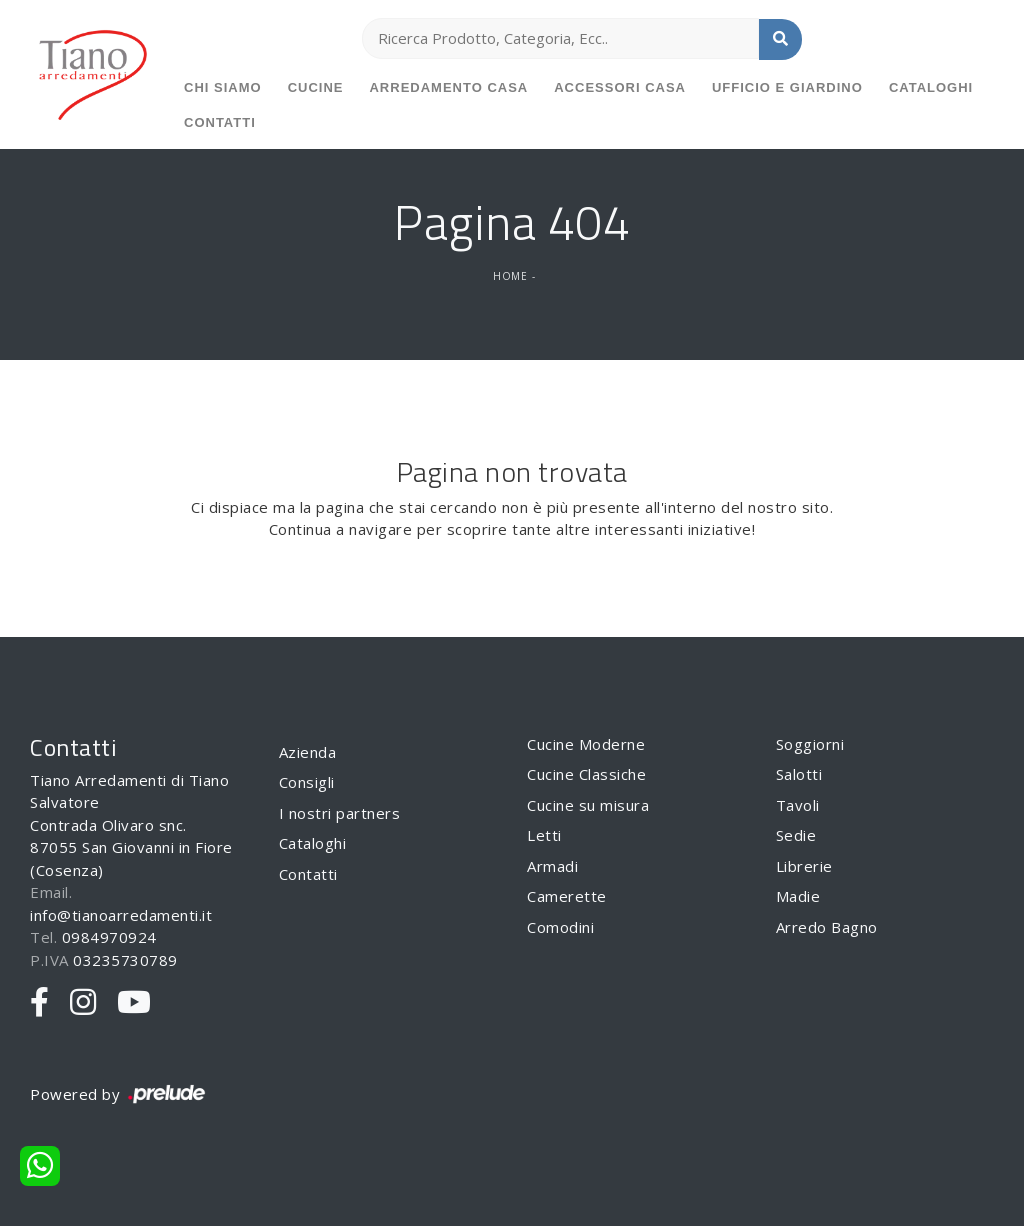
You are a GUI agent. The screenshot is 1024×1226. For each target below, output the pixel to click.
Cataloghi (931, 87)
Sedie (796, 835)
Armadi (552, 866)
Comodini (560, 927)
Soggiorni (810, 744)
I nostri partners (340, 813)
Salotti (799, 774)
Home (510, 276)
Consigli (307, 782)
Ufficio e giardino (787, 87)
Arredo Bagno (827, 927)
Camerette (567, 896)
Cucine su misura (588, 805)
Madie (798, 896)
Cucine (316, 87)
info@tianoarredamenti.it (121, 915)
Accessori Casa (620, 87)
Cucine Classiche (586, 774)
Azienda (308, 752)
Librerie (804, 866)
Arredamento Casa (448, 87)
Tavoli (798, 805)
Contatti (220, 122)
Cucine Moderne (586, 744)
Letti (544, 835)
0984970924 (109, 937)
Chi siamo (223, 87)
